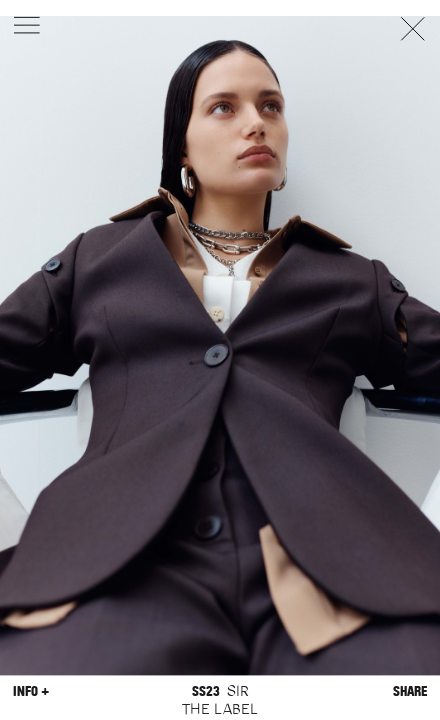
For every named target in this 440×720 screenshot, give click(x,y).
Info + (31, 691)
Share (410, 691)
